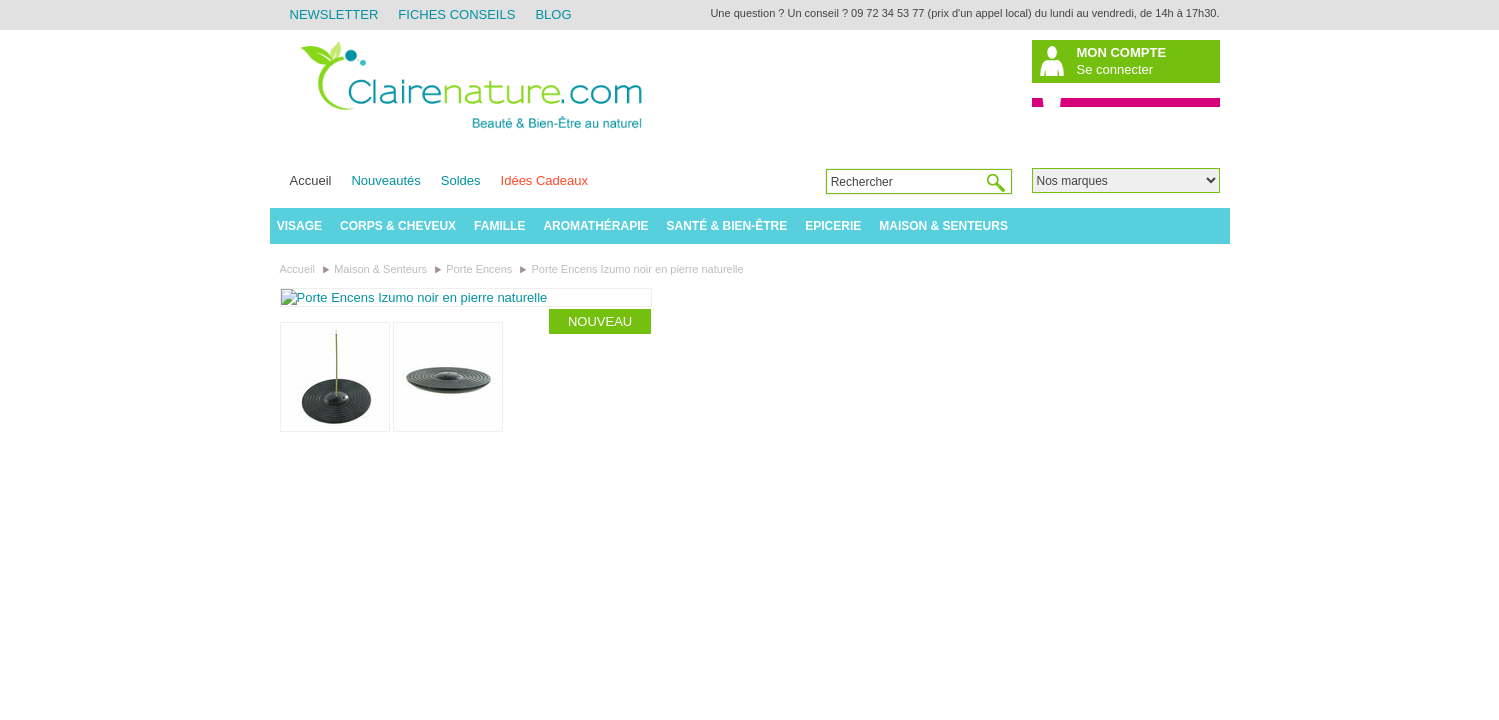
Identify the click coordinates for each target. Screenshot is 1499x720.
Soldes (461, 180)
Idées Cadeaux (544, 180)
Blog (553, 14)
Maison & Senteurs (943, 226)
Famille (499, 226)
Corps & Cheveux (398, 226)
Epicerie (833, 226)
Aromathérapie (595, 226)
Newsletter (334, 14)
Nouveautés (385, 180)
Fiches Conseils (456, 14)
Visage (299, 226)
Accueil (311, 180)
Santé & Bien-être (727, 226)
